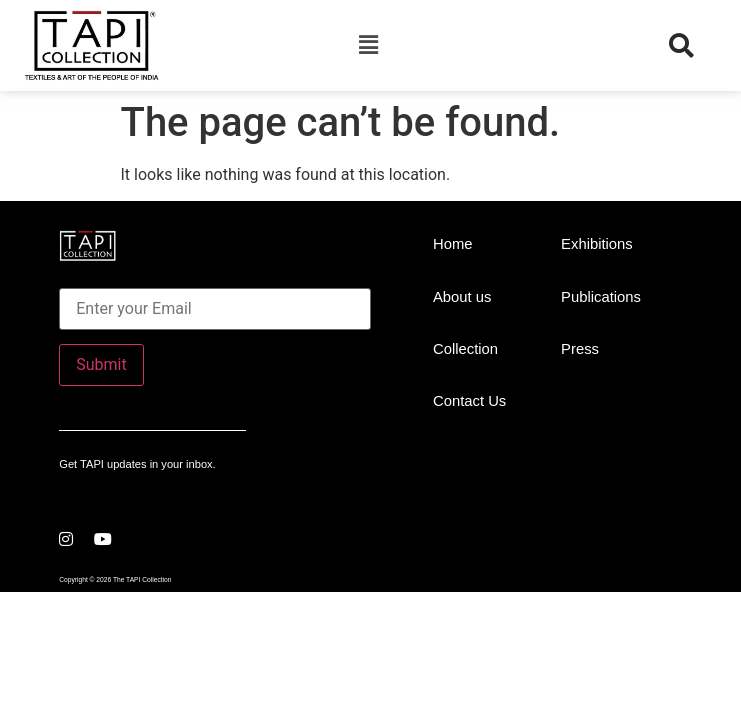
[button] (368, 45)
